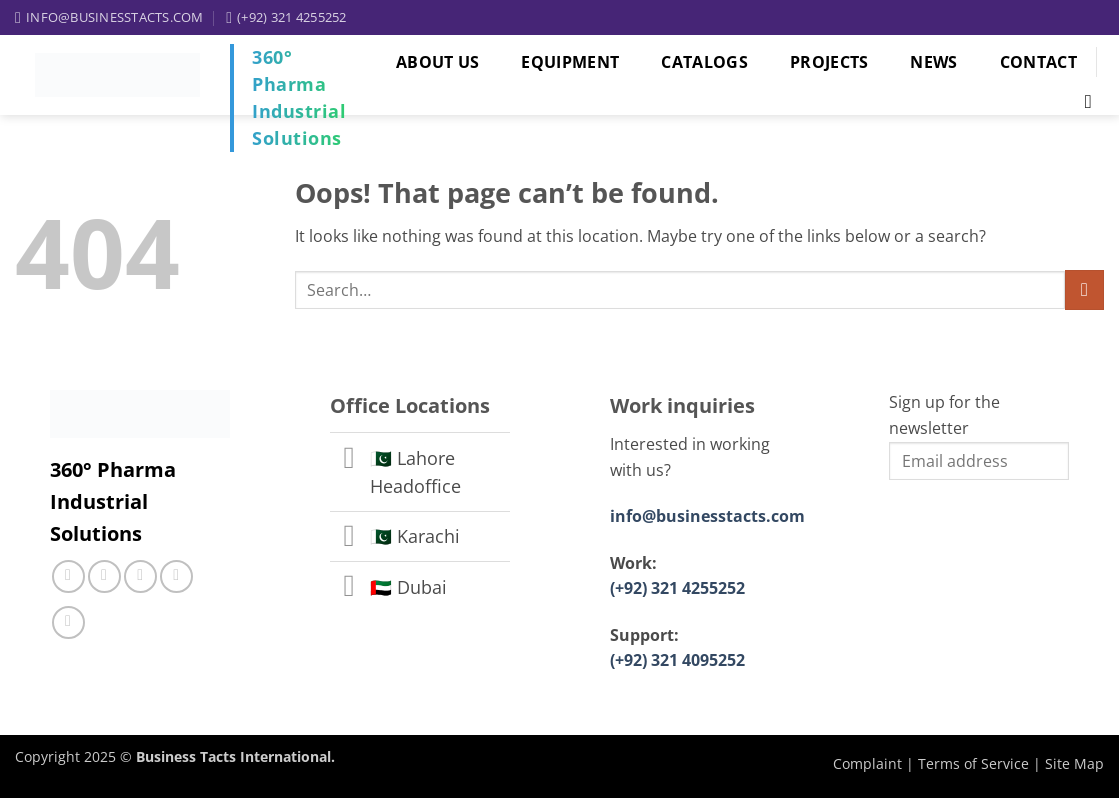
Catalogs (704, 62)
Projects (829, 62)
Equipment (570, 62)
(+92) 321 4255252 (677, 588)
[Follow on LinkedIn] (176, 576)
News (933, 62)
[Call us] (140, 576)
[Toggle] (349, 459)
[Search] (1084, 101)
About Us (438, 62)
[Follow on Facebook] (68, 576)
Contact (1038, 62)
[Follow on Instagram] (104, 576)
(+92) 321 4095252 (677, 660)
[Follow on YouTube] (68, 622)
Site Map (1074, 763)
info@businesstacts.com (707, 516)
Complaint (867, 763)
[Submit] (1084, 289)
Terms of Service (973, 763)
